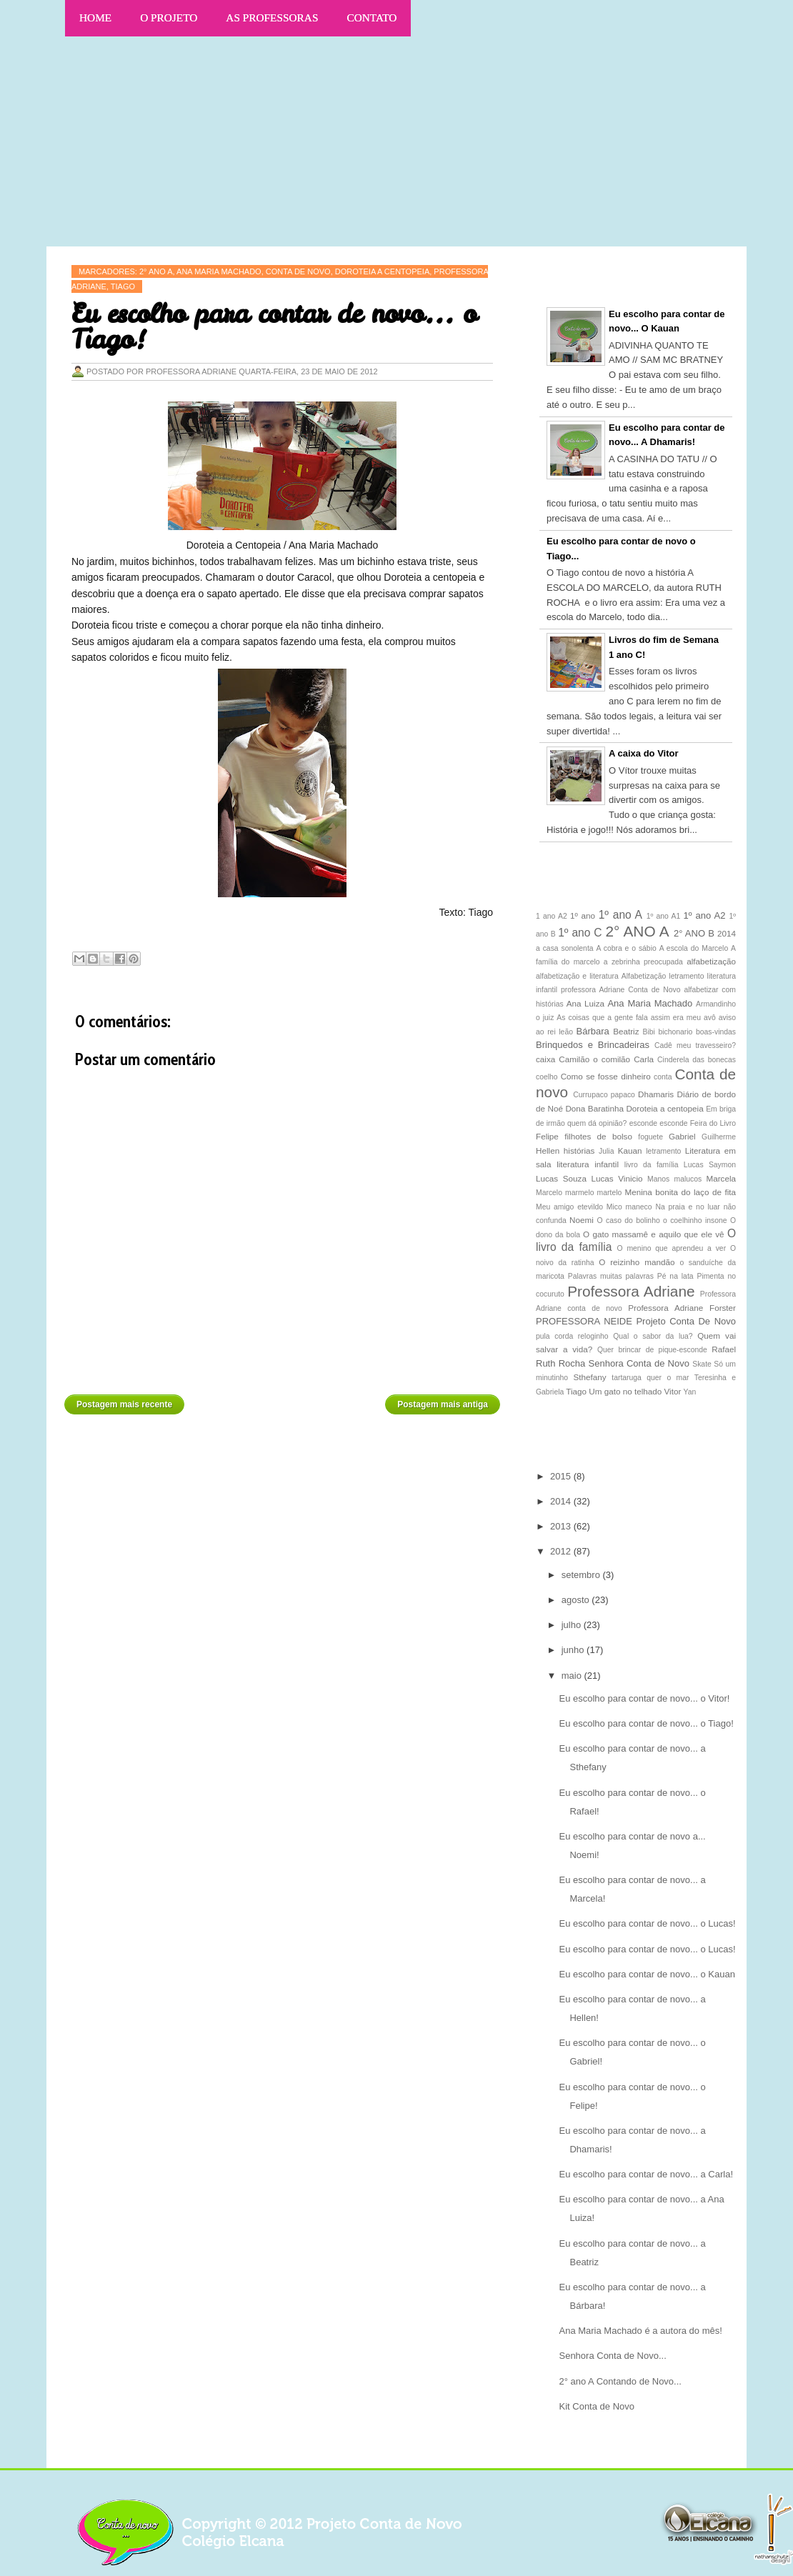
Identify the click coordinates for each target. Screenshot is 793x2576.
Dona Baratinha (594, 1108)
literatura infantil (588, 1164)
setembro (582, 1574)
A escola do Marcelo (694, 948)
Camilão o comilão (594, 1059)
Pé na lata (675, 1276)
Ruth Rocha (560, 1363)
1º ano (582, 915)
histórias (579, 1150)
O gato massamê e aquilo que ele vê (653, 1234)
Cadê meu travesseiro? (695, 1045)
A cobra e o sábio (626, 948)
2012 (562, 1551)
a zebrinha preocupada (643, 962)
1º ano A (620, 915)
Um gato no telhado (625, 1391)
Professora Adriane (630, 1291)
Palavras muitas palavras (611, 1276)
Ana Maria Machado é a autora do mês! (640, 2330)
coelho (547, 1077)
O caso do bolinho (628, 1220)
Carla (644, 1059)
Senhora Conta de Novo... (612, 2355)
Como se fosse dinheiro (606, 1076)
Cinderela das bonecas (696, 1060)
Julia (606, 1151)
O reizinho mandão (636, 1262)
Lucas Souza (561, 1178)
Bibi (649, 1032)
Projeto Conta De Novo (686, 1321)
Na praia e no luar (687, 1207)
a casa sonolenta (565, 948)
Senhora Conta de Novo (639, 1363)
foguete (650, 1137)
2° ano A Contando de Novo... (620, 2381)
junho (574, 1649)
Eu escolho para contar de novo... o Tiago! (646, 1723)
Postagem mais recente (124, 1404)
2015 (562, 1476)
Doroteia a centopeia (664, 1108)
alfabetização (711, 961)
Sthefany (589, 1377)
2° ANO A (637, 931)
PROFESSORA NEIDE (584, 1321)
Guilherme (719, 1137)
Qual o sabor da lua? (652, 1336)
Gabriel (682, 1136)
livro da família (651, 1165)
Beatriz (626, 1031)
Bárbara (593, 1031)
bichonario (675, 1032)
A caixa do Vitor (644, 753)
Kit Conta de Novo (596, 2406)
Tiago (123, 286)
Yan (690, 1392)
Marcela (721, 1178)
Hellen (547, 1150)
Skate (702, 1364)
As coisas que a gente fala (602, 1018)
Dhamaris (656, 1094)
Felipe (547, 1136)
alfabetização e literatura (577, 976)
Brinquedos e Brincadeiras (592, 1044)
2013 (562, 1526)
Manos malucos (674, 1179)
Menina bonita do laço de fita (680, 1192)
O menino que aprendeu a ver (672, 1248)
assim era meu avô (683, 1018)
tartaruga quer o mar (650, 1378)
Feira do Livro (713, 1123)
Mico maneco (629, 1207)
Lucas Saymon (710, 1165)
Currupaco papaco (604, 1095)
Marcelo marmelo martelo (579, 1193)
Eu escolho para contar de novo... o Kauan (646, 1974)
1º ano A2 (705, 915)
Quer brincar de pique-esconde (652, 1350)
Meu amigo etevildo (569, 1207)
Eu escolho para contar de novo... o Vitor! (644, 1698)
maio (573, 1675)
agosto (577, 1599)
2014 (726, 933)
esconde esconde (658, 1123)
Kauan (630, 1150)
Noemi (581, 1219)
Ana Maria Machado (649, 1003)
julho (573, 1624)
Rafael (724, 1349)
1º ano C (580, 933)
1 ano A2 (551, 916)
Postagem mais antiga (442, 1404)
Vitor (673, 1391)
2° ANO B (694, 933)
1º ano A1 (664, 916)
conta (663, 1077)
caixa (545, 1059)
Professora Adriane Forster (682, 1307)
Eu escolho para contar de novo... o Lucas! (647, 1923)
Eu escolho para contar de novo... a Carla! (646, 2174)
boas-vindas (716, 1032)
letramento (663, 1151)
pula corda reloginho (572, 1336)
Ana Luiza (585, 1003)
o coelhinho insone (695, 1220)
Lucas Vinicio (617, 1178)
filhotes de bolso (598, 1136)
